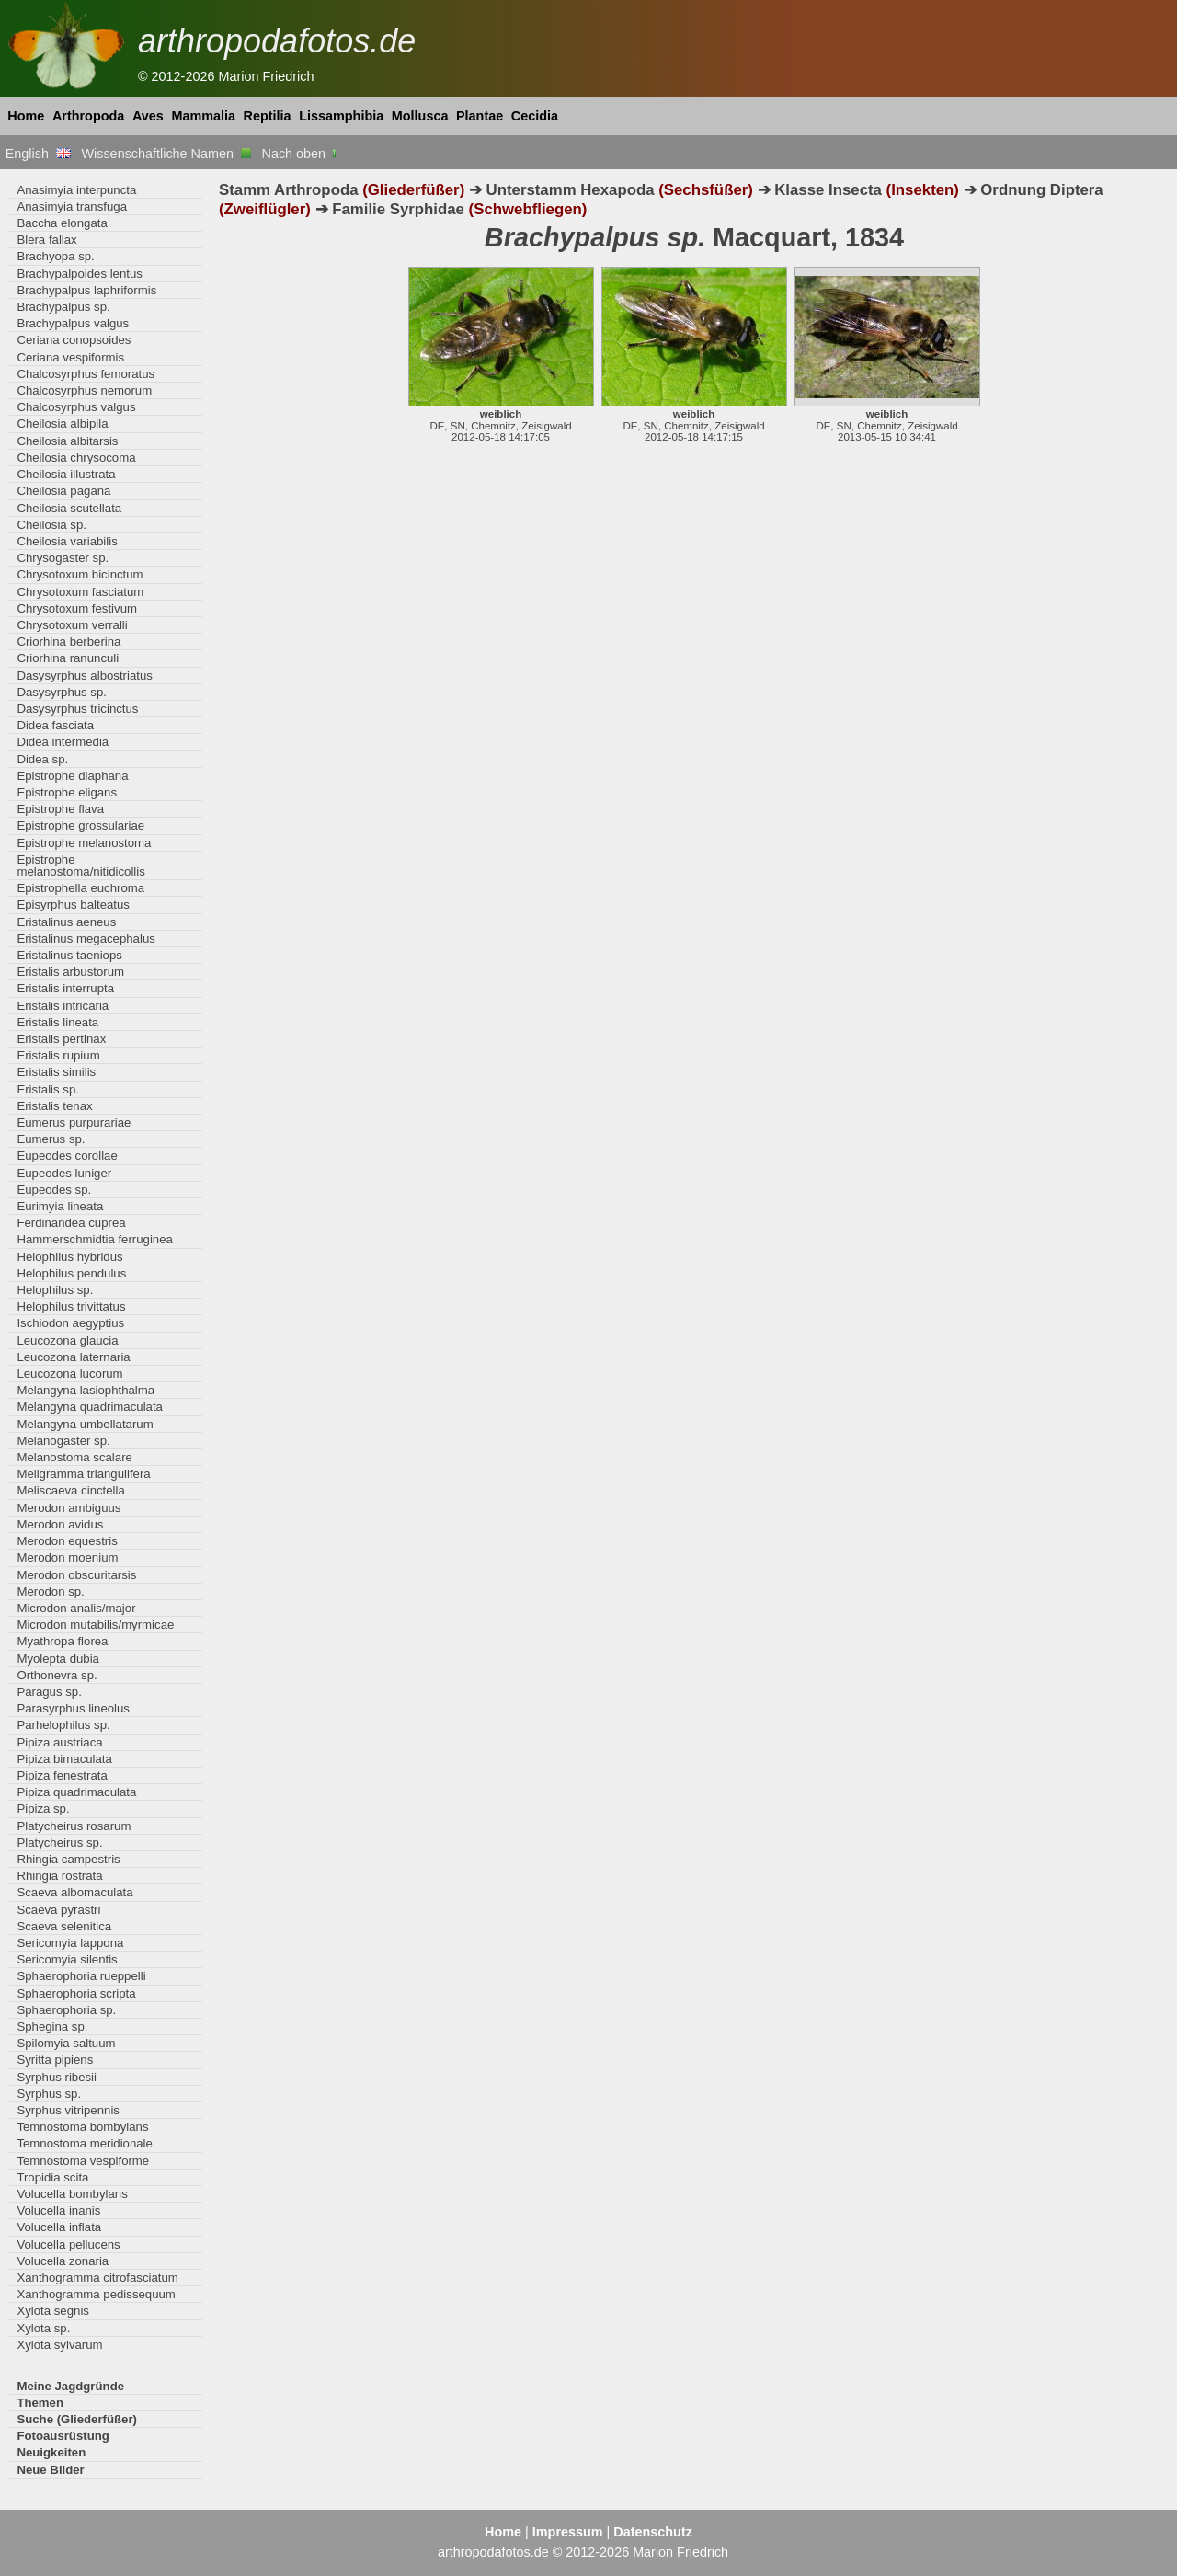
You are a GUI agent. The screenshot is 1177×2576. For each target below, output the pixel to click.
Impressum (567, 2531)
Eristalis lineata (57, 1022)
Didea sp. (42, 759)
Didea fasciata (55, 725)
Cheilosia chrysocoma (76, 457)
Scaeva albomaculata (74, 1892)
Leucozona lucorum (69, 1373)
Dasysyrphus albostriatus (85, 675)
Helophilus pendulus (71, 1273)
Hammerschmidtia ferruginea (95, 1239)
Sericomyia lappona (70, 1943)
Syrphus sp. (49, 2094)
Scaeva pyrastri (58, 1910)
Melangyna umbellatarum (85, 1424)
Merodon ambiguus (68, 1508)
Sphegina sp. (52, 2026)
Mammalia (203, 116)
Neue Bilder (50, 2470)
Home (25, 116)
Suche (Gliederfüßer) (77, 2419)
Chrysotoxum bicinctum (80, 574)
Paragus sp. (49, 1692)
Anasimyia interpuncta (76, 190)
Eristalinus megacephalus (85, 938)
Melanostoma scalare (74, 1457)
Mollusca (420, 116)
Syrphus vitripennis (68, 2110)
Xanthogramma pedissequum (96, 2294)
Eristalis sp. (48, 1089)
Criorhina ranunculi (68, 658)
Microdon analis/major (76, 1608)
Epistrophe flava (60, 809)
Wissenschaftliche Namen (166, 153)
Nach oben (301, 153)
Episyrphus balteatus (73, 904)
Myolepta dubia (58, 1659)
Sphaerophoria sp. (66, 2010)
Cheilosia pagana (63, 491)
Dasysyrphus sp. (62, 692)
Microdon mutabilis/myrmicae (95, 1624)
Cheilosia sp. (51, 525)
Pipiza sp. (43, 1808)
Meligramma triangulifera (83, 1474)
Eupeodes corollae (67, 1155)
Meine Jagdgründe (70, 2386)
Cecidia (534, 116)
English (38, 153)
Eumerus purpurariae (74, 1122)
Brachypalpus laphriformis (86, 290)
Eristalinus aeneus (66, 922)
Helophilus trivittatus (71, 1306)
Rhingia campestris (68, 1859)
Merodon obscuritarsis (76, 1575)
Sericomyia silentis (67, 1959)
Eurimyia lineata (60, 1206)
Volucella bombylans (72, 2194)
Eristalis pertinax (61, 1039)
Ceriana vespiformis (70, 357)
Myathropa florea (62, 1641)
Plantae (479, 116)
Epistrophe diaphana (72, 776)
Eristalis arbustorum (70, 972)
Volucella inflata (59, 2227)
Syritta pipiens (55, 2060)
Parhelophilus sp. (63, 1725)
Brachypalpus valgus (73, 323)
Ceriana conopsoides (74, 340)
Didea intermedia (63, 742)
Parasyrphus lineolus (73, 1708)
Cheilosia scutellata (69, 508)
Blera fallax (46, 239)
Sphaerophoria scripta (76, 1993)
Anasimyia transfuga (72, 206)
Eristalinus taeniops (69, 955)
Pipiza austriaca (59, 1742)
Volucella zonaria (63, 2261)
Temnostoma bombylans (82, 2127)
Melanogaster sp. (63, 1441)
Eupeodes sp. (54, 1189)
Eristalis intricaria (63, 1006)
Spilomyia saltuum (66, 2043)
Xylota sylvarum (59, 2345)
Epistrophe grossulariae (80, 825)
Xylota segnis (53, 2311)
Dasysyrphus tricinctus (77, 709)
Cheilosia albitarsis (67, 441)
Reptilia (267, 116)
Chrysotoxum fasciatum (80, 592)
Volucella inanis (58, 2210)
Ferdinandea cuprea (71, 1223)
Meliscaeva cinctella (70, 1490)
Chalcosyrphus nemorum (84, 390)
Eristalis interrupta (65, 988)
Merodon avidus (60, 1524)
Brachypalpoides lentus (80, 273)
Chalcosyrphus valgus (76, 407)
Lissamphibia (341, 116)
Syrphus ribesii (57, 2077)
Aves (148, 116)
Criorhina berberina (68, 641)
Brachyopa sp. (55, 256)
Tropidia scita (52, 2177)
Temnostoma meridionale (85, 2143)
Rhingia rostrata (59, 1876)
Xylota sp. (43, 2328)
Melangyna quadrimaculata (90, 1407)
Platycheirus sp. (59, 1842)
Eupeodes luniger (64, 1173)
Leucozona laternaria (73, 1357)
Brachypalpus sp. (63, 307)
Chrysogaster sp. (63, 558)
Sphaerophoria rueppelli (81, 1976)
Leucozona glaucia (67, 1340)
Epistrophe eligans (67, 792)
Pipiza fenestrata (62, 1775)
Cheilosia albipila (62, 423)
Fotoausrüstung (63, 2436)
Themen (40, 2403)
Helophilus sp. (55, 1290)
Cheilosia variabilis (67, 541)
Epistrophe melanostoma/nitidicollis (80, 865)
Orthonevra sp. (57, 1675)
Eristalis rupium (58, 1055)
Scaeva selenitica (64, 1926)
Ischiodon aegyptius (70, 1323)
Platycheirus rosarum (74, 1826)
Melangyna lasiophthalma (85, 1390)
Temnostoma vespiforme (83, 2161)
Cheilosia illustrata (66, 474)
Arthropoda (88, 116)
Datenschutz (652, 2531)
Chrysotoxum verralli (72, 625)
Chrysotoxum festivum (77, 608)
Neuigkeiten (51, 2452)
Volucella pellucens (68, 2244)
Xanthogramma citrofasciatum (97, 2277)
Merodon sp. (50, 1591)
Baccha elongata (62, 223)
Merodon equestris (67, 1541)
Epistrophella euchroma (80, 888)
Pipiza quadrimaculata (76, 1792)
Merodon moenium (67, 1557)
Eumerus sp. (51, 1139)
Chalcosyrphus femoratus (85, 374)
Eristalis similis (56, 1072)
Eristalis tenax (54, 1106)
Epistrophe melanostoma (84, 843)
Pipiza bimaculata (64, 1759)
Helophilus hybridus (69, 1257)
